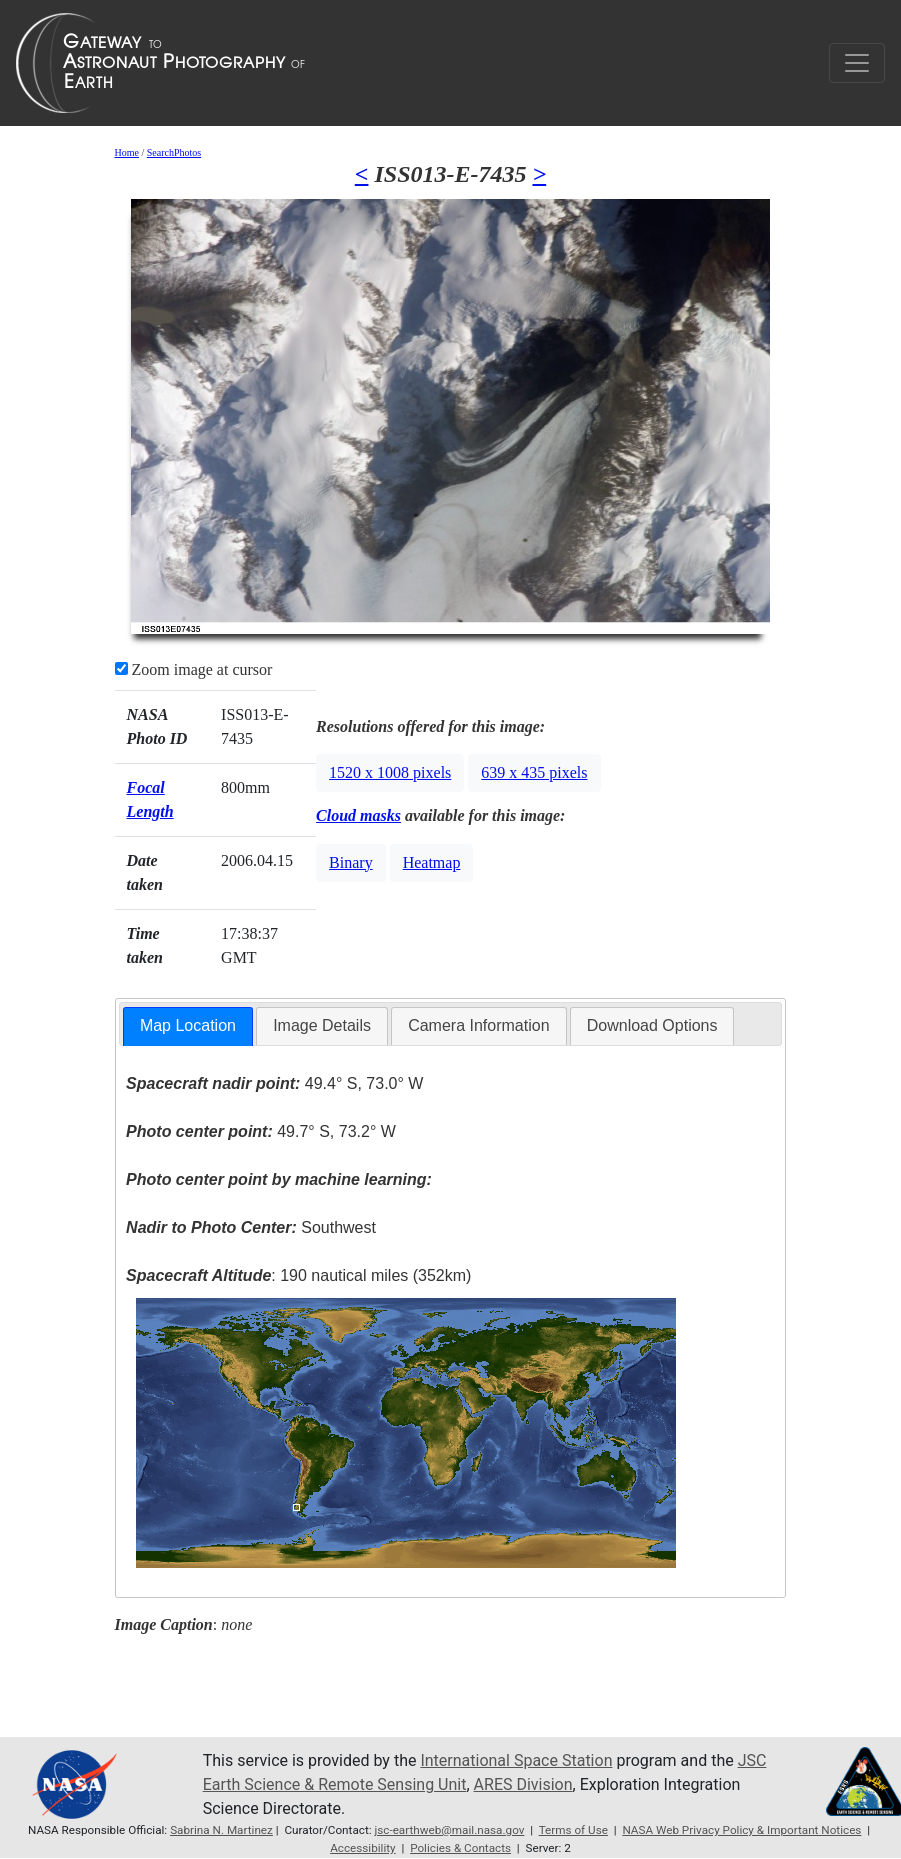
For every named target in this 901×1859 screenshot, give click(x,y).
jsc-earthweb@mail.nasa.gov (449, 1830)
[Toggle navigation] (857, 63)
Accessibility (363, 1848)
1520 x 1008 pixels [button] (390, 772)
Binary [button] (351, 862)
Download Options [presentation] (652, 1025)
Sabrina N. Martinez (221, 1830)
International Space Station (516, 1760)
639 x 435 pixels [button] (534, 772)
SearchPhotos (174, 152)
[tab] (188, 1026)
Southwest (251, 1227)
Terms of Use (573, 1830)
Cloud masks (358, 815)
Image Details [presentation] (322, 1025)
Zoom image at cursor (194, 669)
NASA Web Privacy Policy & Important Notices (741, 1830)
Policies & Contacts (460, 1848)
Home (127, 152)
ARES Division (523, 1784)
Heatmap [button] (432, 862)
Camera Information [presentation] (478, 1025)
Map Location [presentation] (188, 1025)
